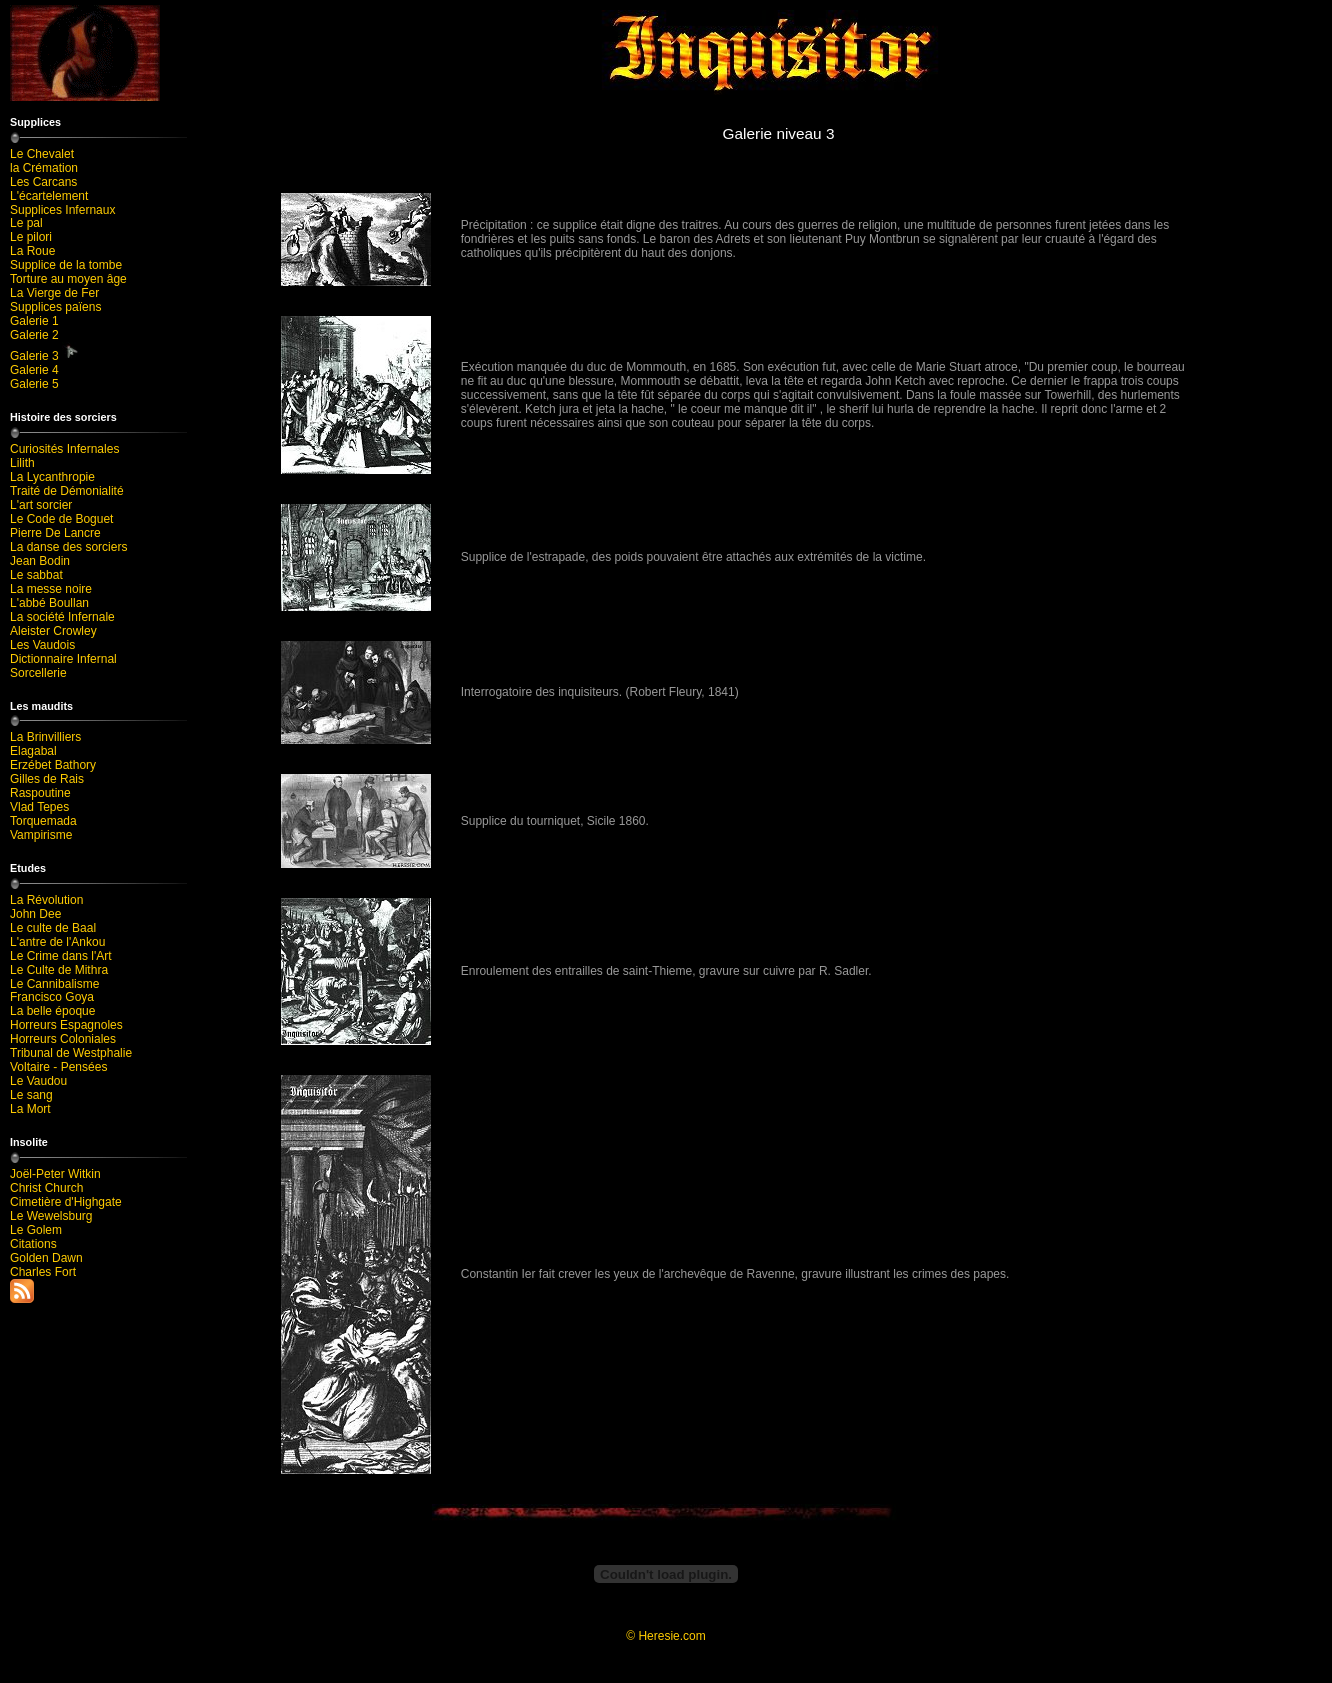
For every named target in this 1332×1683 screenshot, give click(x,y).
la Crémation (44, 168)
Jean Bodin (40, 561)
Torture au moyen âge (68, 279)
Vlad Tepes (39, 807)
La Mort (30, 1109)
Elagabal (33, 751)
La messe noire (51, 589)
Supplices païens (55, 307)
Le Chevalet (42, 154)
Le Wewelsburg (51, 1216)
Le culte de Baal (53, 928)
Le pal (26, 223)
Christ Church (46, 1188)
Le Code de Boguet (61, 519)
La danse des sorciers (68, 547)
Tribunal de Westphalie (71, 1053)
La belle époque (52, 1011)
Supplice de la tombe (66, 265)
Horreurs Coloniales (63, 1039)
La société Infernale (62, 617)
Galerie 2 (34, 335)
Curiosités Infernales (64, 449)
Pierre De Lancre (55, 533)
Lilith (22, 463)
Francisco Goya (52, 997)
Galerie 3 (45, 352)
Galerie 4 (34, 370)
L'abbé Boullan (49, 603)
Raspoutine (40, 793)
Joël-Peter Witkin (55, 1174)
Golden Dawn (46, 1258)
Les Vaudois (42, 645)
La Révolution (46, 900)
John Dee (35, 914)
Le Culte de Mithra (59, 970)
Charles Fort (43, 1272)
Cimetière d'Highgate (66, 1202)
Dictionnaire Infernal (63, 659)
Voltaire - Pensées (58, 1067)
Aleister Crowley (53, 631)
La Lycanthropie (52, 477)
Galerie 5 (34, 384)
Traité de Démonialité (67, 491)
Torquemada (43, 821)
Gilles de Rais (47, 779)
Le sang (31, 1095)
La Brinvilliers (45, 737)
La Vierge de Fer (54, 293)
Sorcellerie (38, 673)
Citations (33, 1244)
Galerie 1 (34, 321)
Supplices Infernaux (62, 210)
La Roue (32, 251)
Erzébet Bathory (53, 765)
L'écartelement (49, 196)
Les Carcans (43, 182)
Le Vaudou (38, 1081)
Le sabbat (36, 575)
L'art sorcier (41, 505)
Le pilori (31, 237)
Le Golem (36, 1230)
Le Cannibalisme (54, 984)
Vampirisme (41, 835)
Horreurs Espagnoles (66, 1025)
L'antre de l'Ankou (57, 942)
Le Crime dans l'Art (61, 956)
